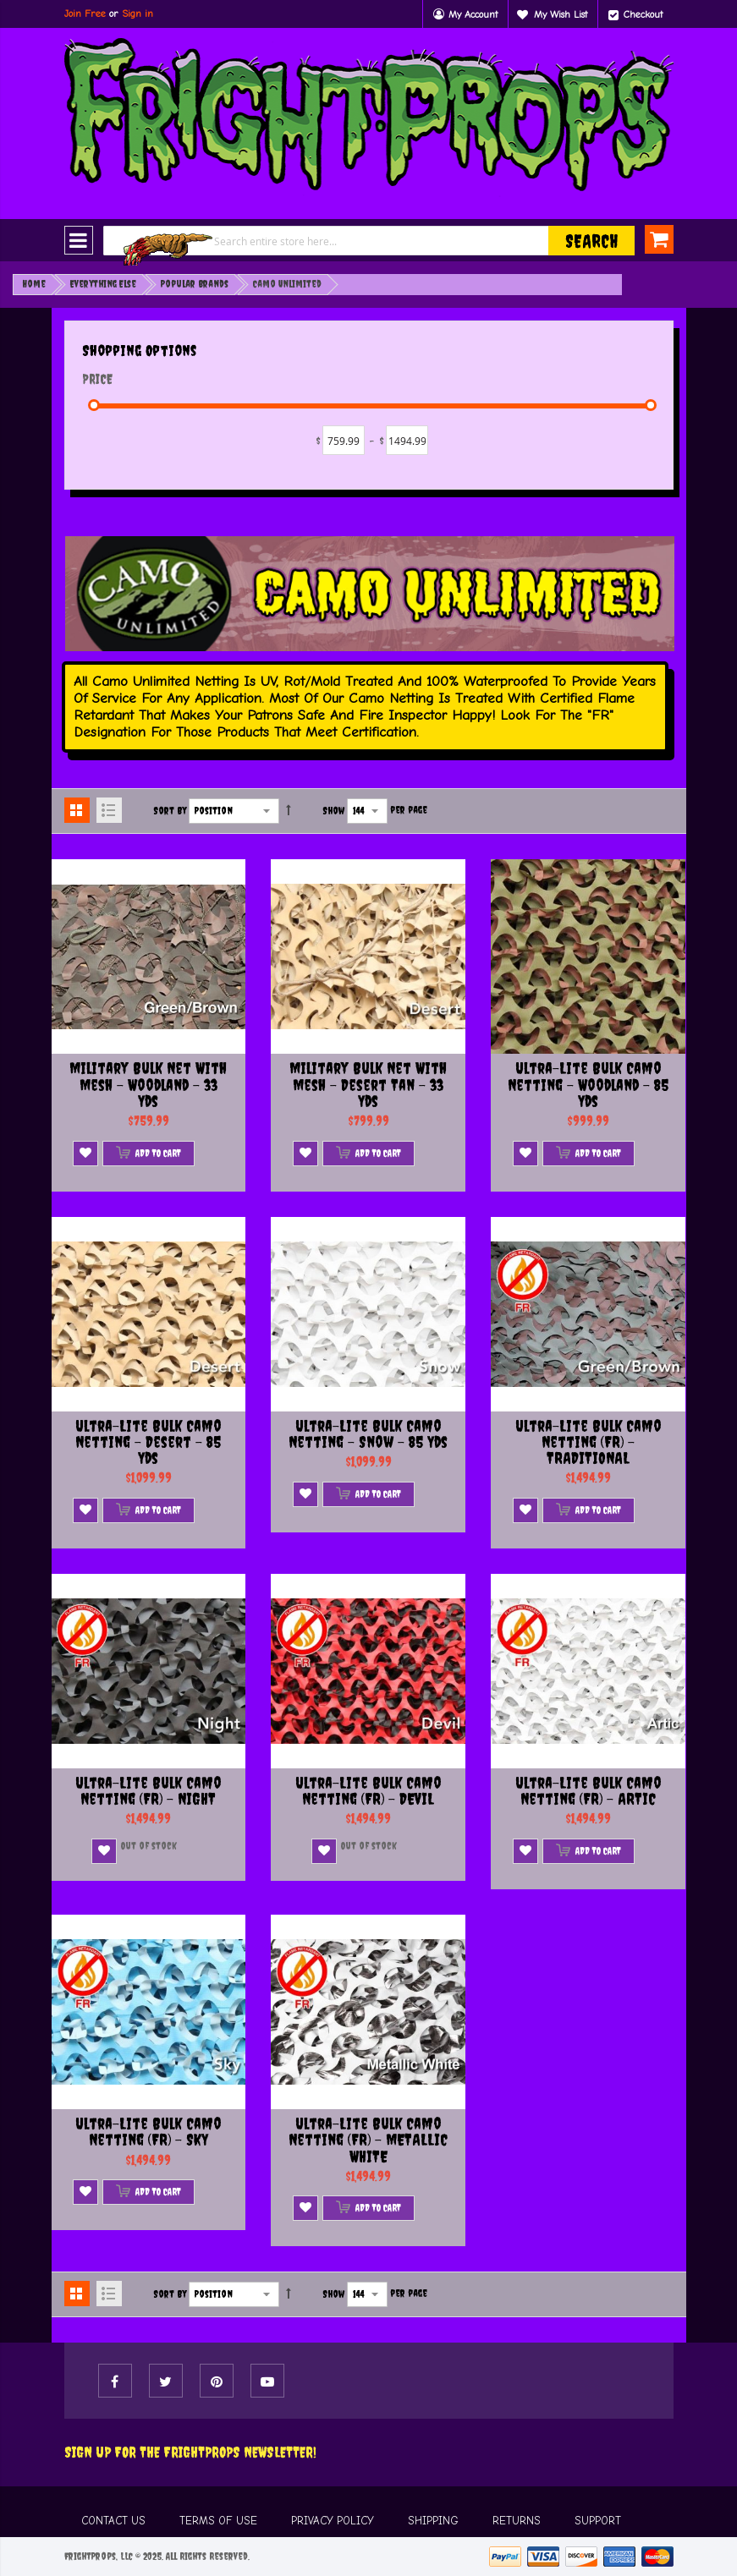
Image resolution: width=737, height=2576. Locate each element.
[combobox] (369, 240)
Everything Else (103, 284)
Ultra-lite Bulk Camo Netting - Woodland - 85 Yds (588, 1084)
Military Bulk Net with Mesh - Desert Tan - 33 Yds (368, 1084)
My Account (473, 14)
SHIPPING (433, 2520)
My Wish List (560, 14)
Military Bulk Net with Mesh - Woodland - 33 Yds (148, 1084)
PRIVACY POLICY (332, 2520)
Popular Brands (194, 284)
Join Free (85, 13)
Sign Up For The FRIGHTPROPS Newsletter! (190, 2452)
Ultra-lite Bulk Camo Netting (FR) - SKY (148, 2131)
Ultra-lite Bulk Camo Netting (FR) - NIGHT (148, 1790)
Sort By (170, 811)
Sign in (137, 13)
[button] (85, 1153)
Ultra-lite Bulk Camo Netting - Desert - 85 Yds (148, 1442)
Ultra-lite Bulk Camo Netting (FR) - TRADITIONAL (588, 1442)
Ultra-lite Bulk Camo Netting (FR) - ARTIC (588, 1790)
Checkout (643, 14)
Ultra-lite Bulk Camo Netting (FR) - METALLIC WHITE (368, 2140)
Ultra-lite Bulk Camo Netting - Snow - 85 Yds (368, 1434)
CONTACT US (113, 2520)
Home (34, 284)
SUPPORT (598, 2520)
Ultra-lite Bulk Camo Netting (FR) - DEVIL (368, 1790)
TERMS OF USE (218, 2520)
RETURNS (516, 2520)
